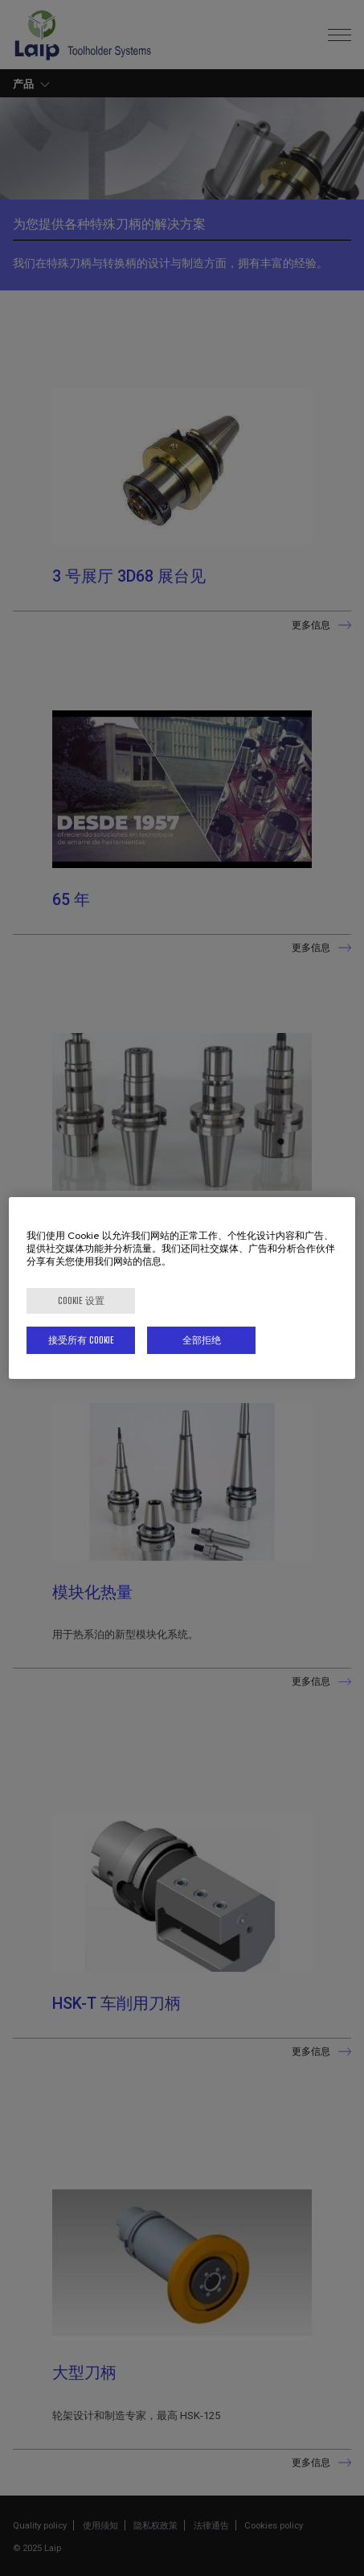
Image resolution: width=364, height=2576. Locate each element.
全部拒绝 (201, 1340)
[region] (181, 1288)
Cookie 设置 (81, 1300)
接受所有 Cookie (81, 1340)
